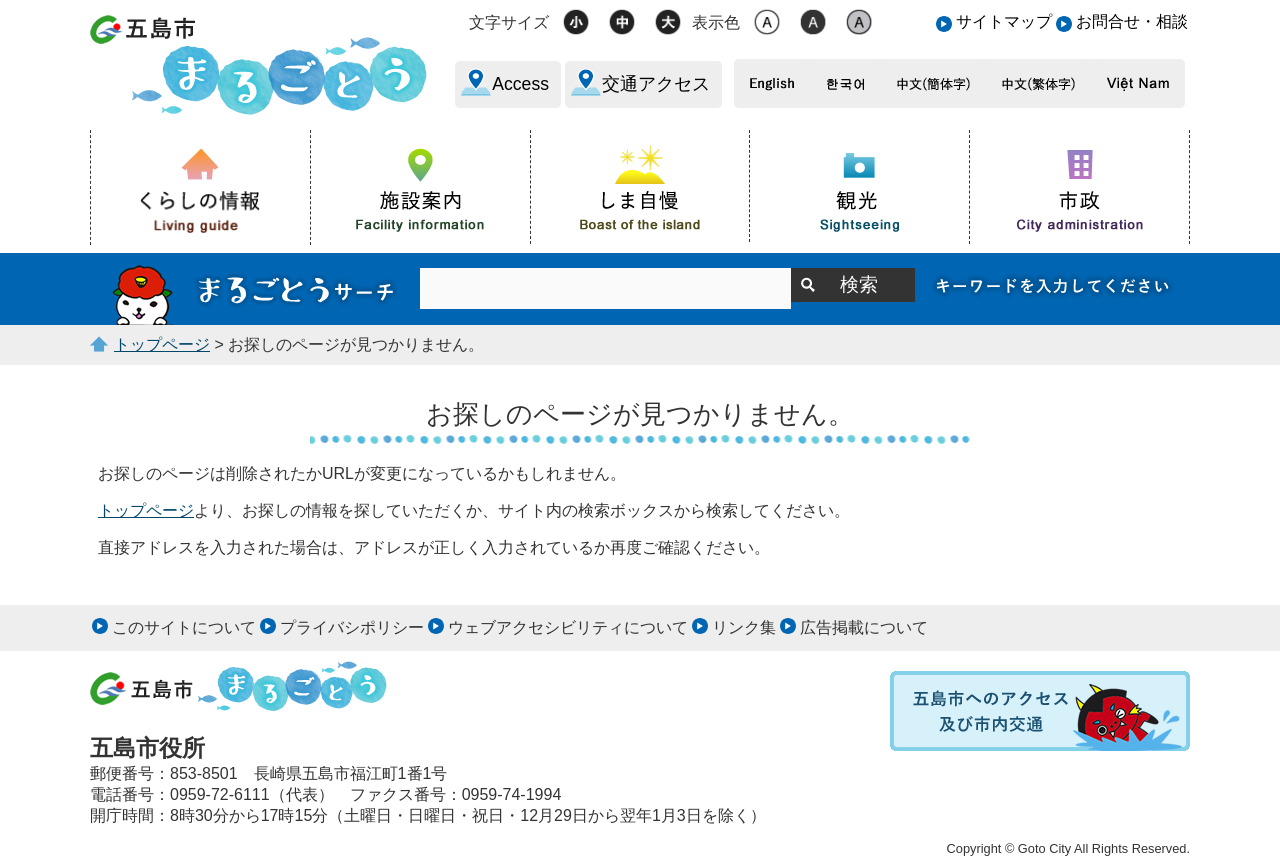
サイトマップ (1004, 21)
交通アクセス (656, 84)
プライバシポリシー (352, 627)
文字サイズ (509, 22)
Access (520, 84)
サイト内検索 (255, 289)
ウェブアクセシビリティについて (568, 627)
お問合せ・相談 (1132, 21)
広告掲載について (864, 627)
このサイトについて (184, 627)
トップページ (162, 344)
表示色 (716, 22)
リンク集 (744, 627)
